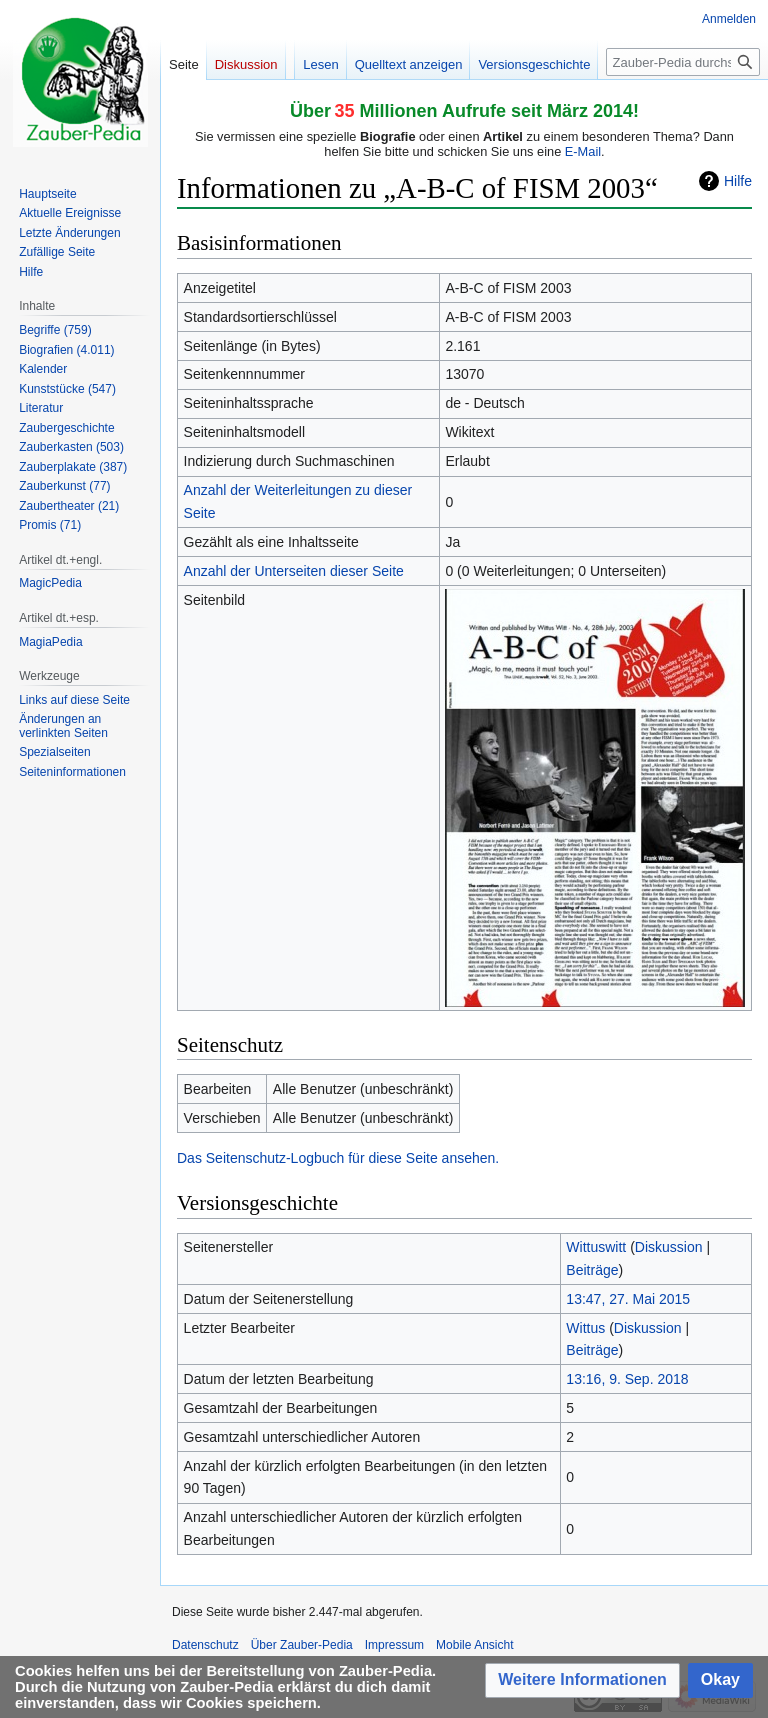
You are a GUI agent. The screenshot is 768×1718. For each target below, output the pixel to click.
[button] (582, 1680)
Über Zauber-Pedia (302, 1645)
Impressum (394, 1645)
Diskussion (669, 1247)
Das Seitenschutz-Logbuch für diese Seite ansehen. (338, 1158)
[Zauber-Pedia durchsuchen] (683, 62)
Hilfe (738, 181)
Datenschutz (205, 1645)
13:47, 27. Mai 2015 (628, 1299)
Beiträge (592, 1270)
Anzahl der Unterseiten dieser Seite (294, 571)
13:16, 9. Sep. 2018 (627, 1379)
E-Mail (583, 151)
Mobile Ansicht (474, 1645)
